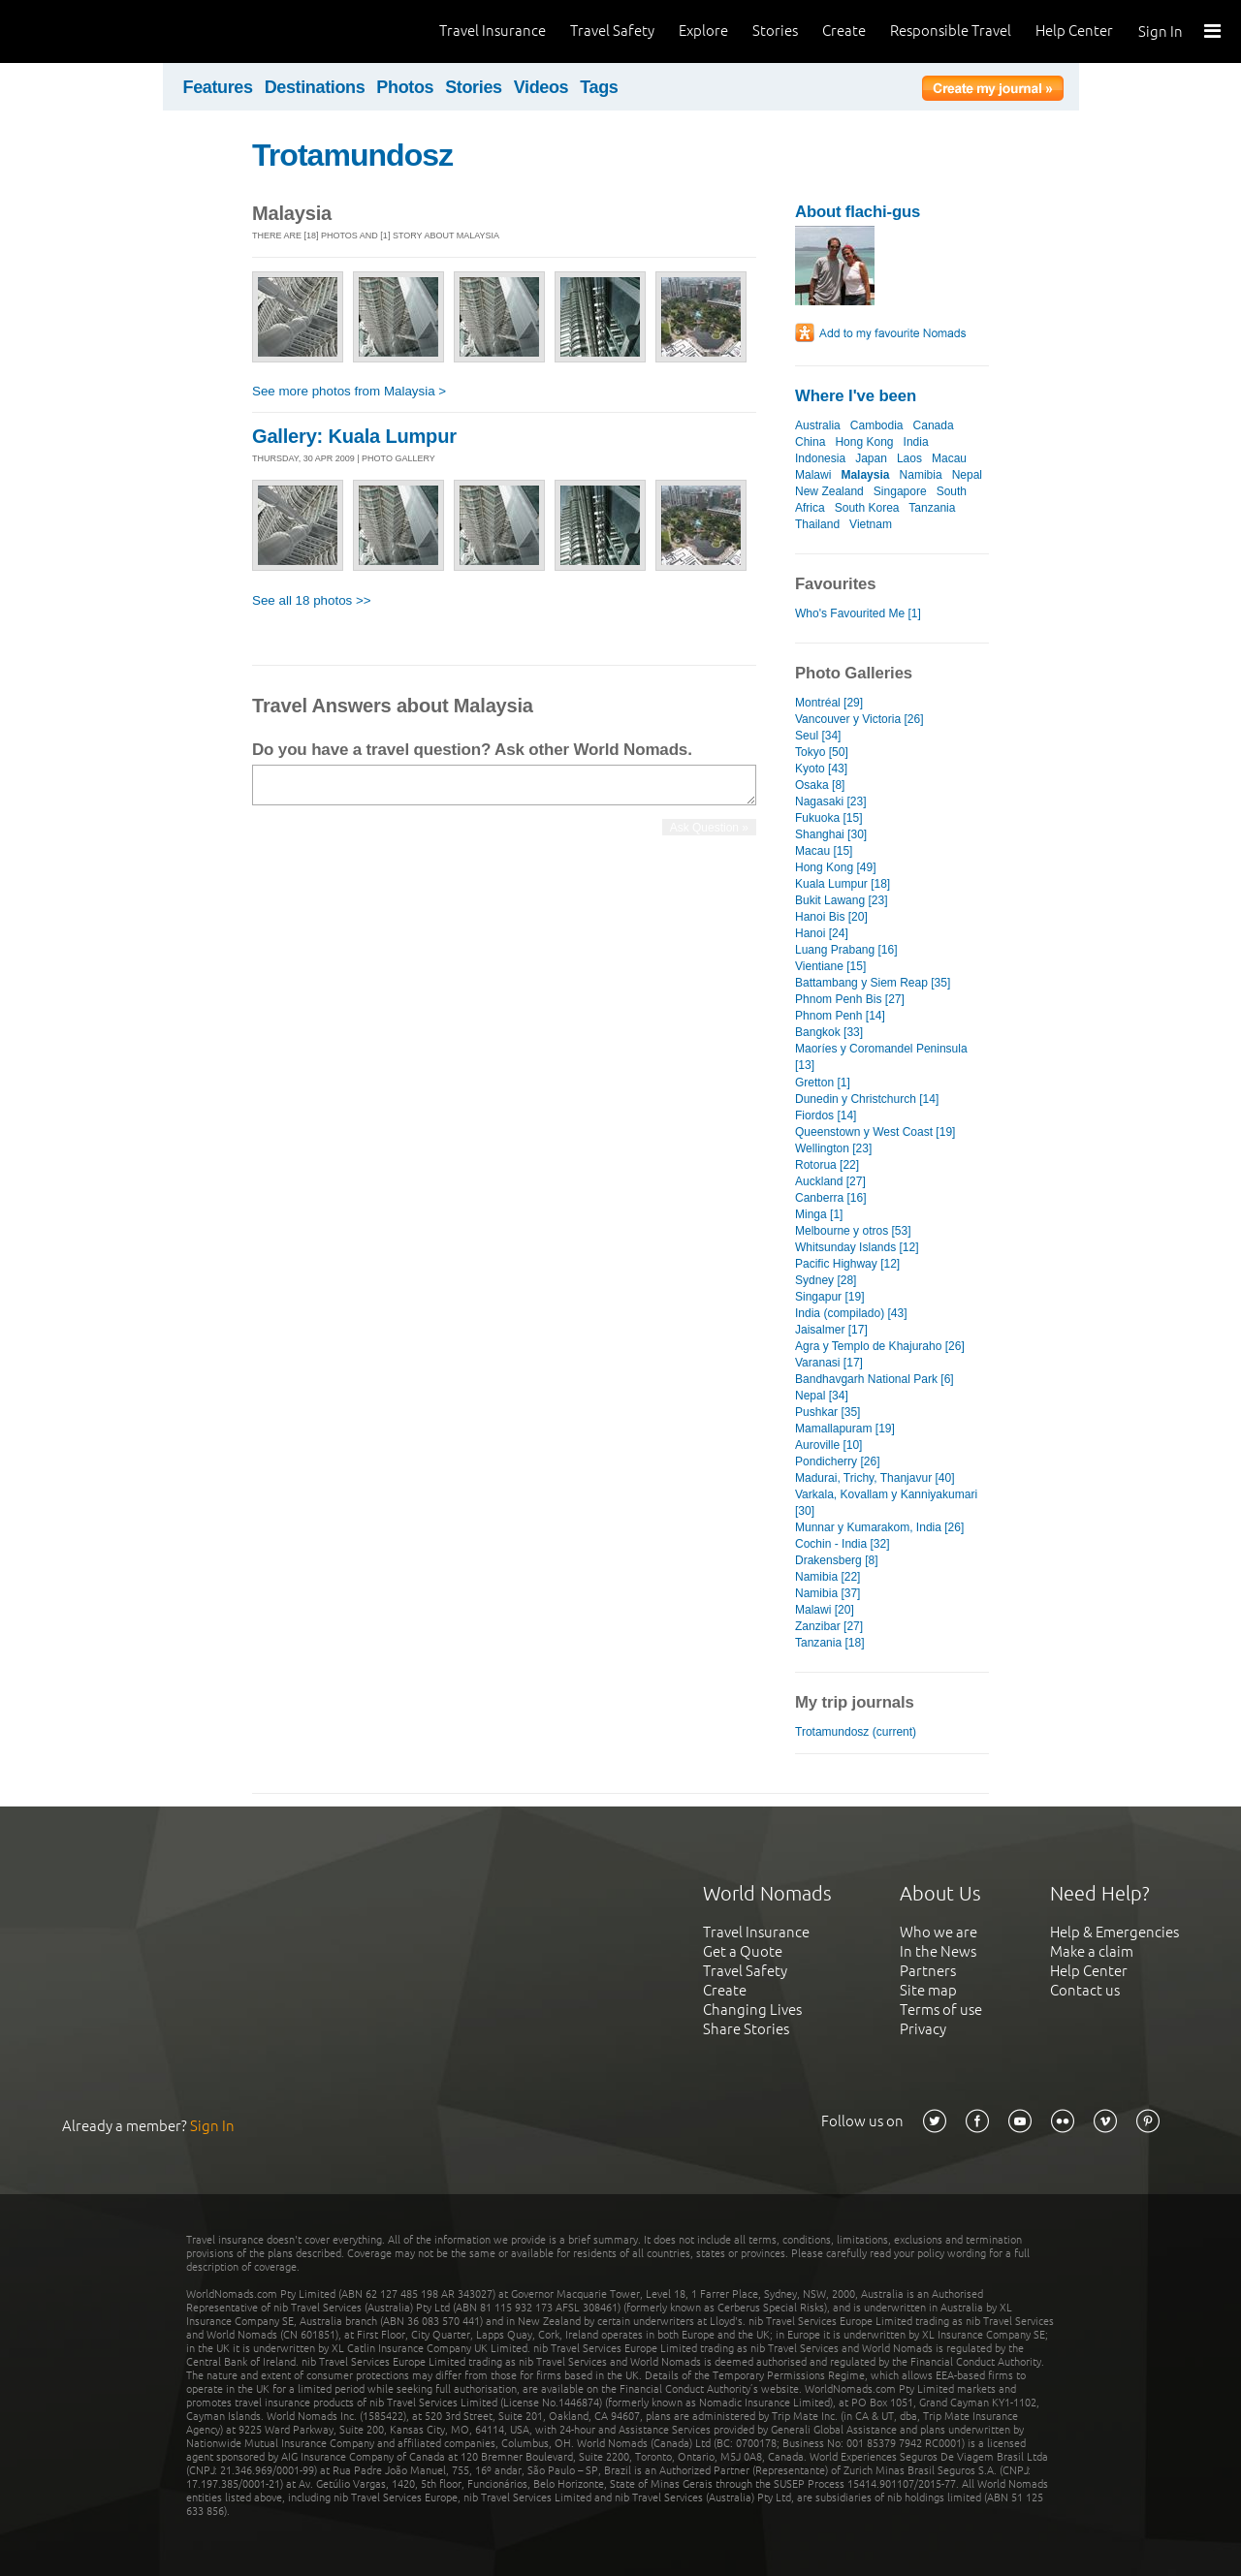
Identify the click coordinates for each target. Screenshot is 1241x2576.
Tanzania (931, 508)
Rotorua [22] (827, 1165)
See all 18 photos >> (311, 600)
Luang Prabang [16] (846, 950)
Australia (818, 425)
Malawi (813, 475)
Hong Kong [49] (835, 867)
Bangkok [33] (829, 1032)
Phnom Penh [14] (840, 1015)
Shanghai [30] (831, 834)
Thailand (817, 524)
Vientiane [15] (830, 966)
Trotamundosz (352, 155)
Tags (599, 87)
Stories (775, 30)
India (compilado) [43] (851, 1313)
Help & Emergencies (1114, 1932)
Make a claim (1091, 1951)
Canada (933, 425)
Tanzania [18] (829, 1642)
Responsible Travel (950, 30)
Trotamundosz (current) (855, 1732)
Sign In (1160, 31)
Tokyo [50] (821, 752)
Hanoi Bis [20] (831, 917)
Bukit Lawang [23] (841, 900)
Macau (949, 458)
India (916, 442)
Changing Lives (752, 2009)
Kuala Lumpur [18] (842, 884)
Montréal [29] (829, 702)
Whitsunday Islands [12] (857, 1247)
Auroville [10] (828, 1445)
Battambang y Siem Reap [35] (872, 983)
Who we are (938, 1932)
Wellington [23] (833, 1148)
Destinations (315, 87)
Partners (928, 1971)
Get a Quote (742, 1951)
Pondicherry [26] (837, 1461)
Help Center (1074, 30)
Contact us (1085, 1990)
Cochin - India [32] (842, 1544)
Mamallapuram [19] (845, 1428)
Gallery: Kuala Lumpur (354, 436)
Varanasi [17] (829, 1362)
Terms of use (941, 2009)
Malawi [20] (824, 1610)
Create (844, 30)
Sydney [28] (825, 1280)
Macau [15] (823, 851)
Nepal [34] (821, 1395)
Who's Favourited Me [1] (858, 613)
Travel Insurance (492, 30)
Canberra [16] (830, 1198)
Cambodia (877, 425)
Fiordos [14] (825, 1115)
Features (218, 87)
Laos (909, 458)
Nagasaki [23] (830, 801)
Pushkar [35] (827, 1412)
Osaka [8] (819, 785)
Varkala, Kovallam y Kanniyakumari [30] (886, 1503)
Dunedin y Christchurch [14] (867, 1099)
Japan (871, 458)
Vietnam (870, 524)
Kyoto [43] (821, 768)
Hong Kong (864, 442)
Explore (703, 30)
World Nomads (102, 31)
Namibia (921, 475)
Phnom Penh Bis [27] (850, 999)
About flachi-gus (857, 212)
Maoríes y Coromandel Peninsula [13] (881, 1057)
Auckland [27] (830, 1181)
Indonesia (820, 458)
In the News (938, 1951)
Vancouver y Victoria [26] (859, 719)
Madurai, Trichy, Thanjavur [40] (875, 1478)
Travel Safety (612, 30)
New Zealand (829, 491)
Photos (404, 87)
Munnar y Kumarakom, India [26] (879, 1527)
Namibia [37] (827, 1593)
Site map (928, 1990)
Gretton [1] (822, 1082)
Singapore (900, 491)
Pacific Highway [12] (847, 1264)
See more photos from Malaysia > (349, 391)
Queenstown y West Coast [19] (875, 1132)
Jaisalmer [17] (831, 1329)
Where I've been (855, 396)
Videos (541, 87)
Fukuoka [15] (828, 818)
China (810, 442)
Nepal (967, 475)
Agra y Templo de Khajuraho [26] (880, 1346)
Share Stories (746, 2029)
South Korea (867, 508)
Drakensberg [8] (836, 1560)
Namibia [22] (827, 1577)
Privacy (923, 2029)
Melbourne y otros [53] (853, 1231)
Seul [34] (818, 735)
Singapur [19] (829, 1297)
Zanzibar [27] (829, 1626)
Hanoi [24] (821, 933)
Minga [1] (819, 1214)
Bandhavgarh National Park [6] (874, 1379)
